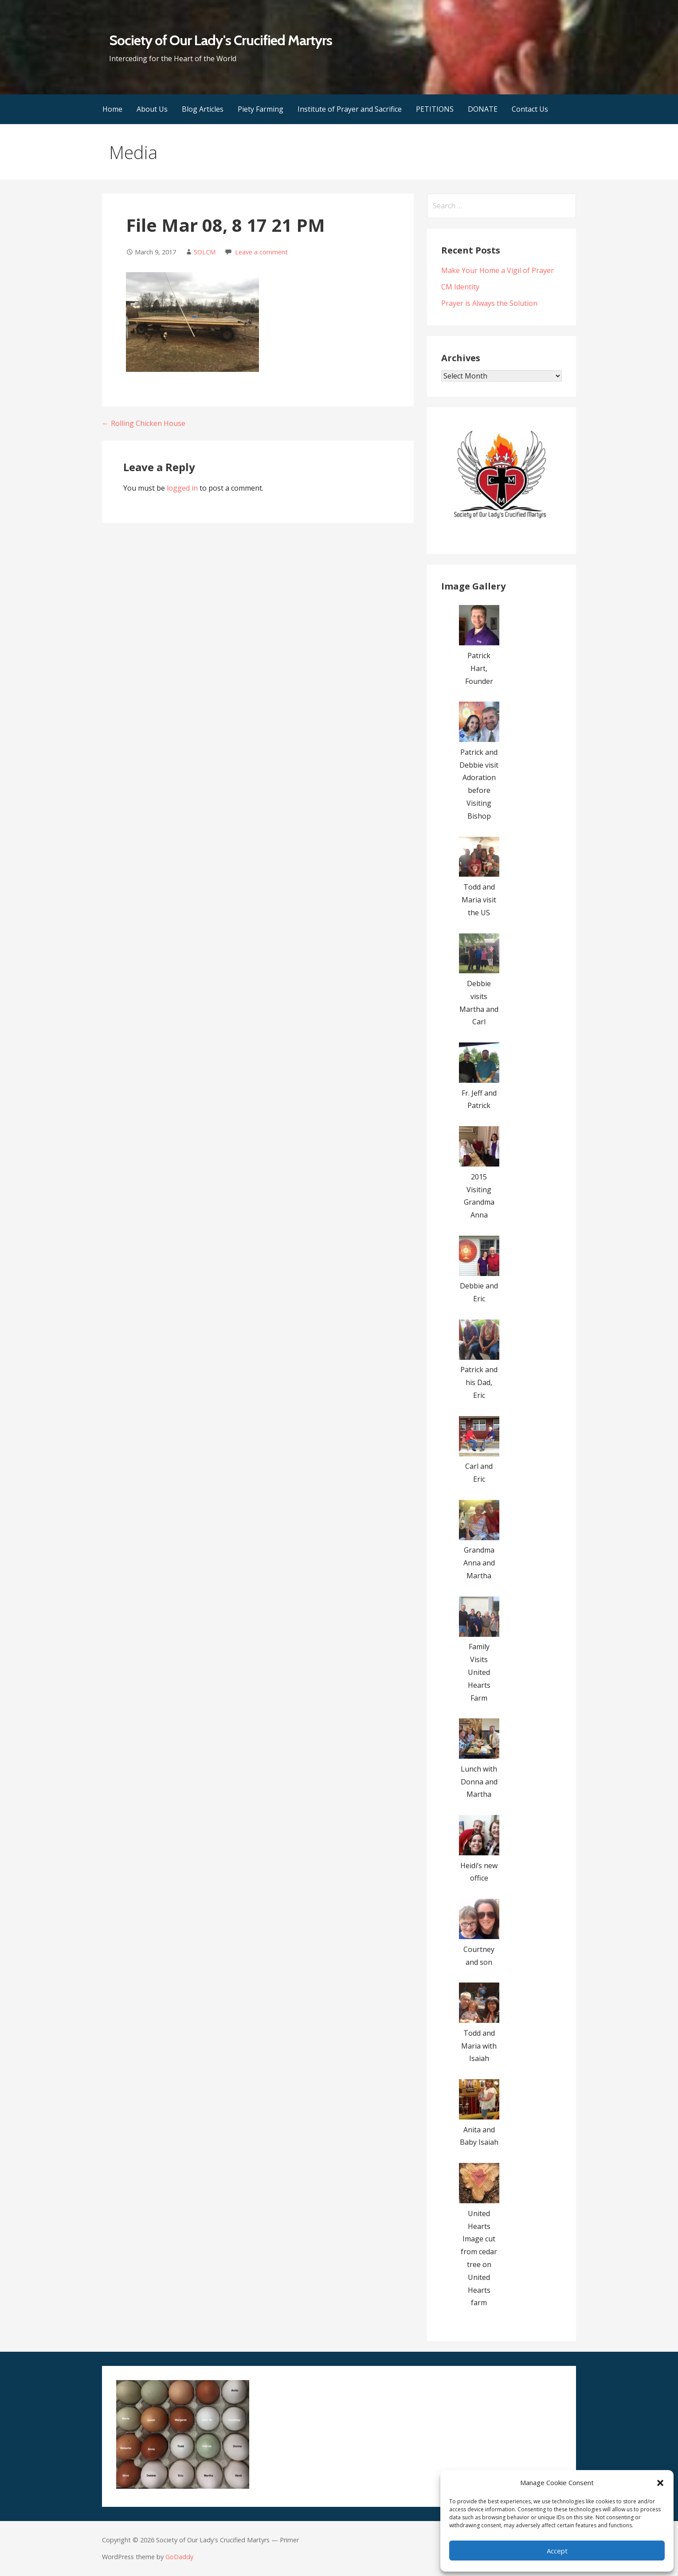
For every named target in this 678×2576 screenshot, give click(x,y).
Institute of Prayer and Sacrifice (350, 109)
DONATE (483, 109)
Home (112, 109)
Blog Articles (202, 109)
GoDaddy (179, 2557)
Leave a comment (261, 252)
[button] (660, 2482)
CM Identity (460, 287)
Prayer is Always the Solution (489, 303)
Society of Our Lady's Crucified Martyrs (221, 40)
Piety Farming (260, 109)
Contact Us (530, 109)
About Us (152, 109)
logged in (182, 488)
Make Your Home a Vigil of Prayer (497, 270)
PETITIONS (435, 109)
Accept (557, 2550)
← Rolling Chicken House (143, 423)
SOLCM (205, 252)
